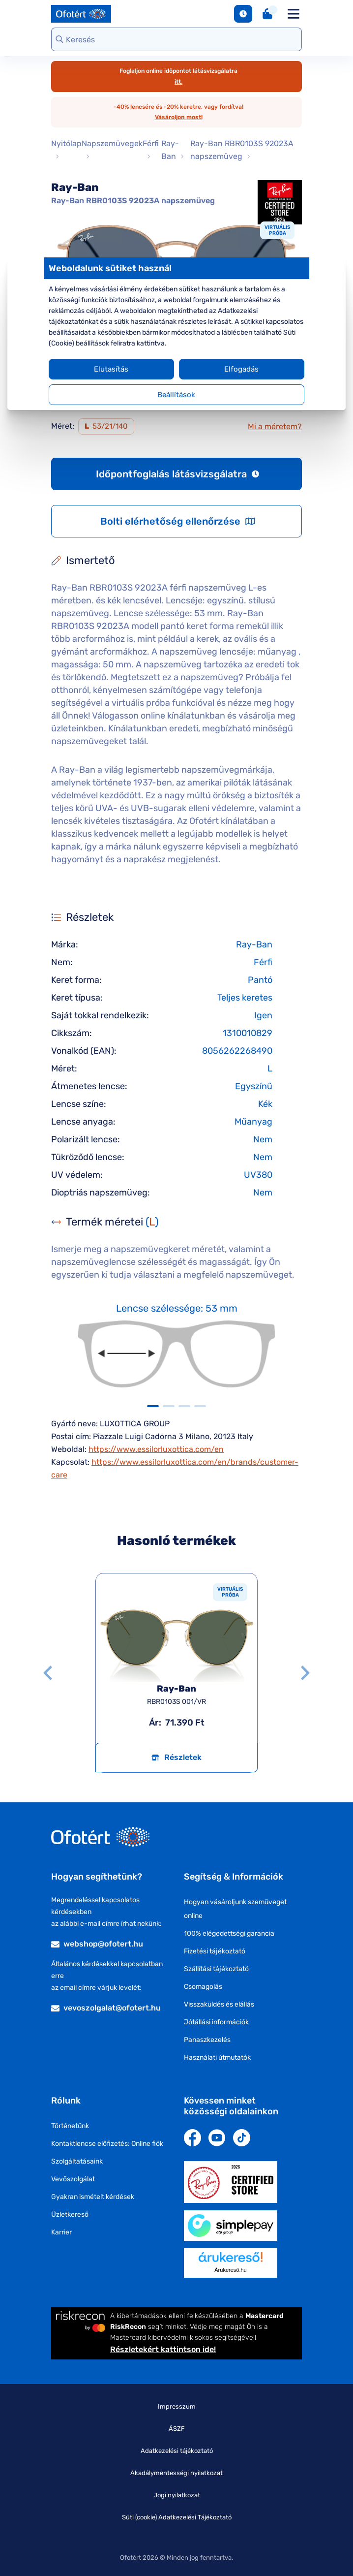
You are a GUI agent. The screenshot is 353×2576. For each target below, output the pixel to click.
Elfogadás (238, 369)
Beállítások (177, 394)
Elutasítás (115, 369)
